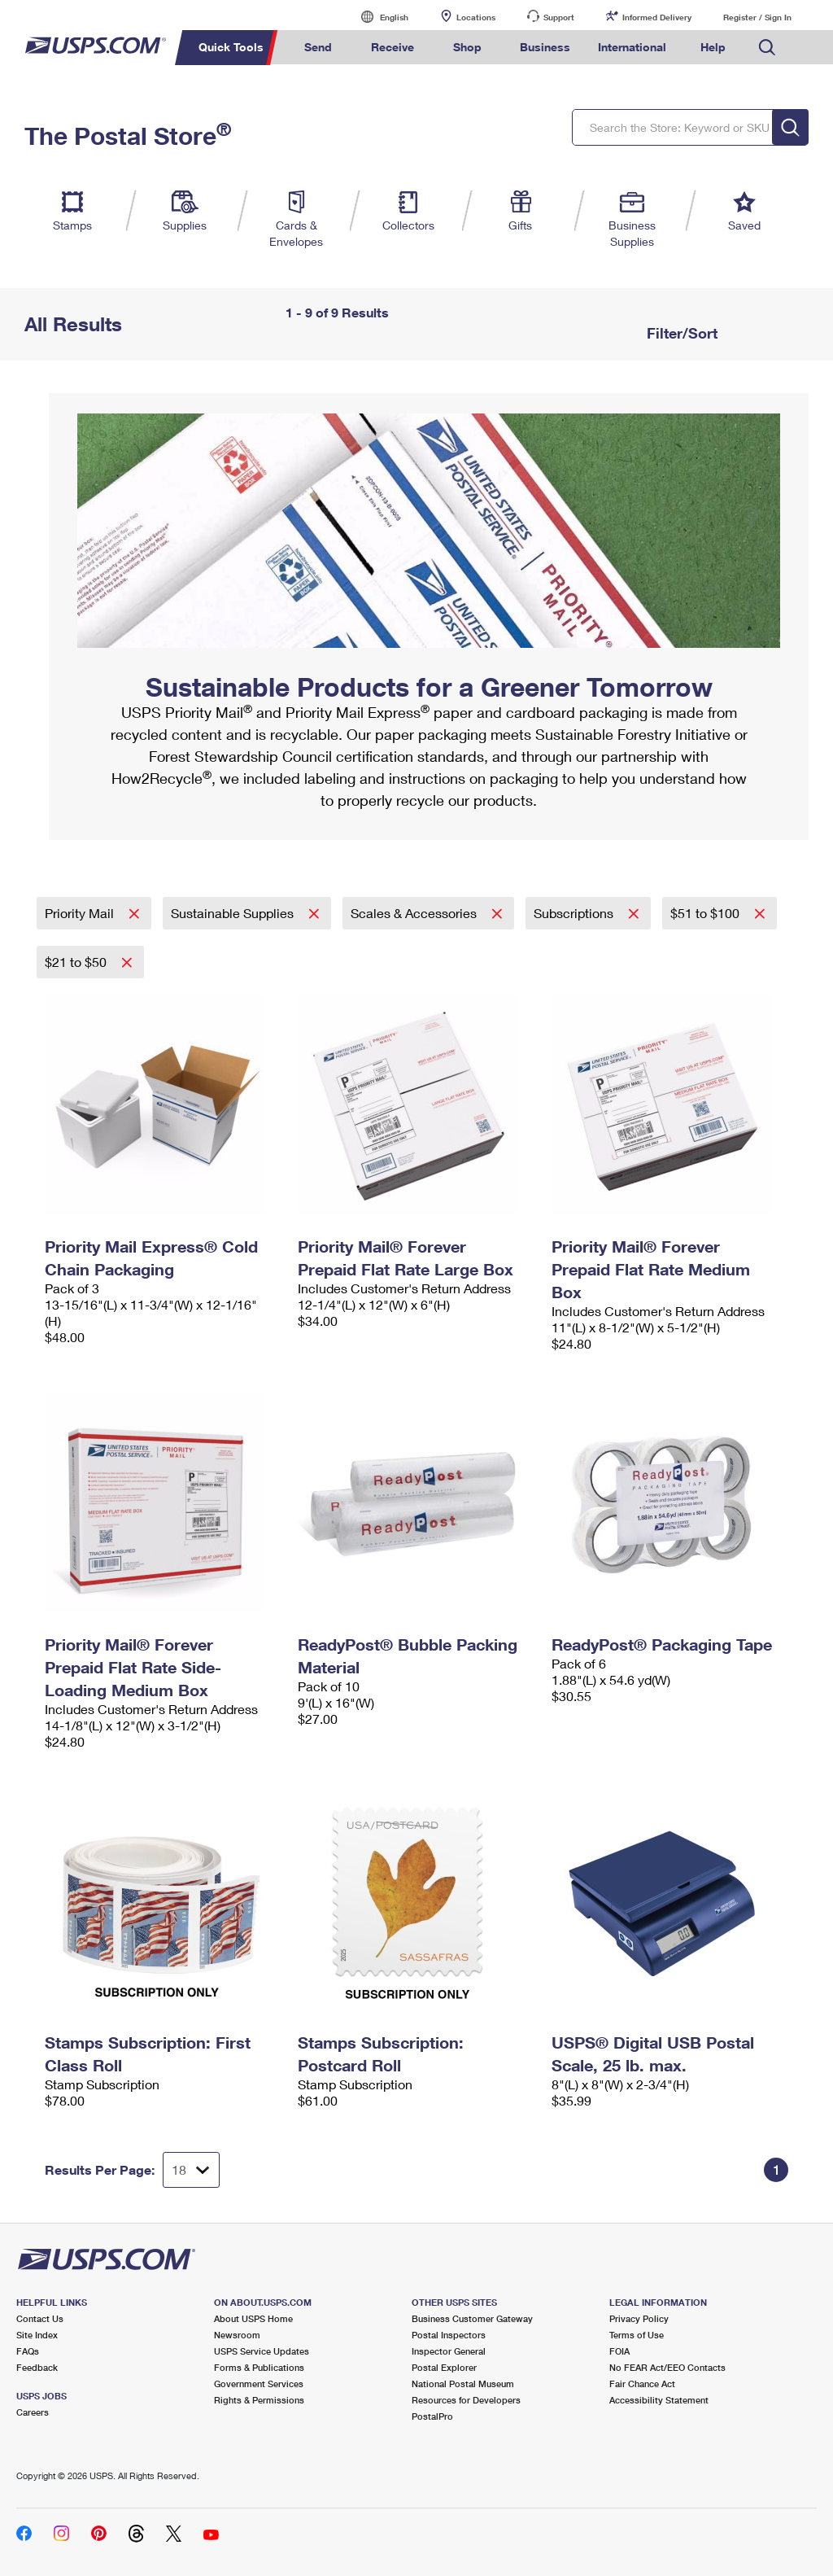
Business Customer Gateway (472, 2318)
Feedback (37, 2367)
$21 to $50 (77, 961)
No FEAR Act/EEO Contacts (667, 2367)
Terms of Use (636, 2334)
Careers (32, 2412)
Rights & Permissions (259, 2399)
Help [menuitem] (713, 47)
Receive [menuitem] (392, 47)
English (377, 16)
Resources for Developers (466, 2399)
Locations (475, 17)
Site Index (37, 2334)
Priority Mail (81, 913)
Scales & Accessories (415, 913)
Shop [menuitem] (467, 47)
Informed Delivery (656, 17)
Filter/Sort (680, 333)
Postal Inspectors (449, 2334)
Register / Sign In (757, 17)
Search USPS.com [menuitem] (767, 47)
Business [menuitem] (545, 47)
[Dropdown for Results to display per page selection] (191, 2170)
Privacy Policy (639, 2318)
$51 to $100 (706, 913)
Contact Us (39, 2318)
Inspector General (449, 2351)
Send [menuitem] (318, 47)
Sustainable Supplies (234, 913)
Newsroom (237, 2334)
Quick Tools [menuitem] (231, 47)
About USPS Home (253, 2318)
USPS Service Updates (261, 2351)
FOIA (619, 2351)
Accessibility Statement (659, 2399)
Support (558, 17)
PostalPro (432, 2416)
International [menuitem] (632, 47)
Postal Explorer (444, 2367)
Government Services (258, 2383)
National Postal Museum (463, 2383)
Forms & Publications (259, 2367)
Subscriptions (575, 913)
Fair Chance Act (642, 2383)
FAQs (27, 2351)
